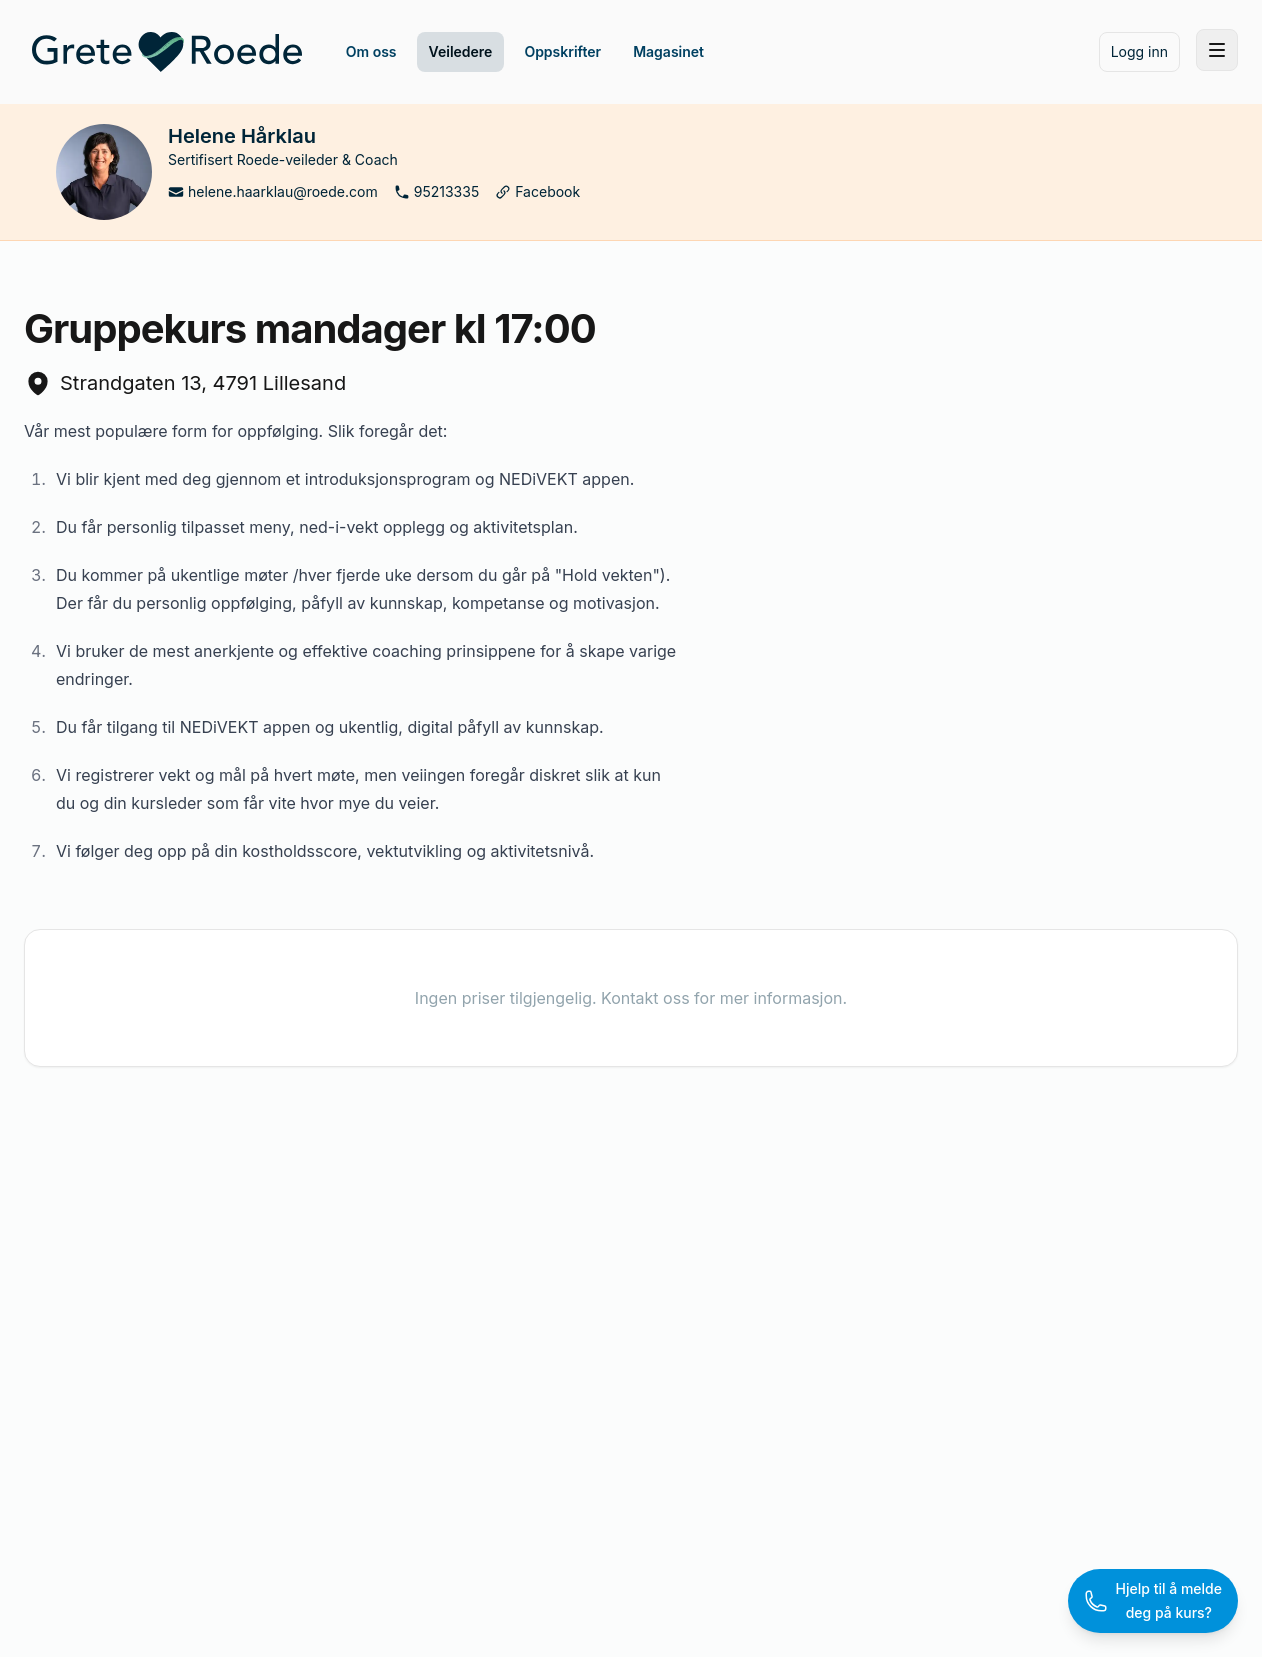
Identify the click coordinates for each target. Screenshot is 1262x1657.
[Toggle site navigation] (1217, 50)
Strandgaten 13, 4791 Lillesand (185, 383)
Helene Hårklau (242, 136)
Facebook (537, 191)
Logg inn (1139, 51)
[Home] (167, 52)
